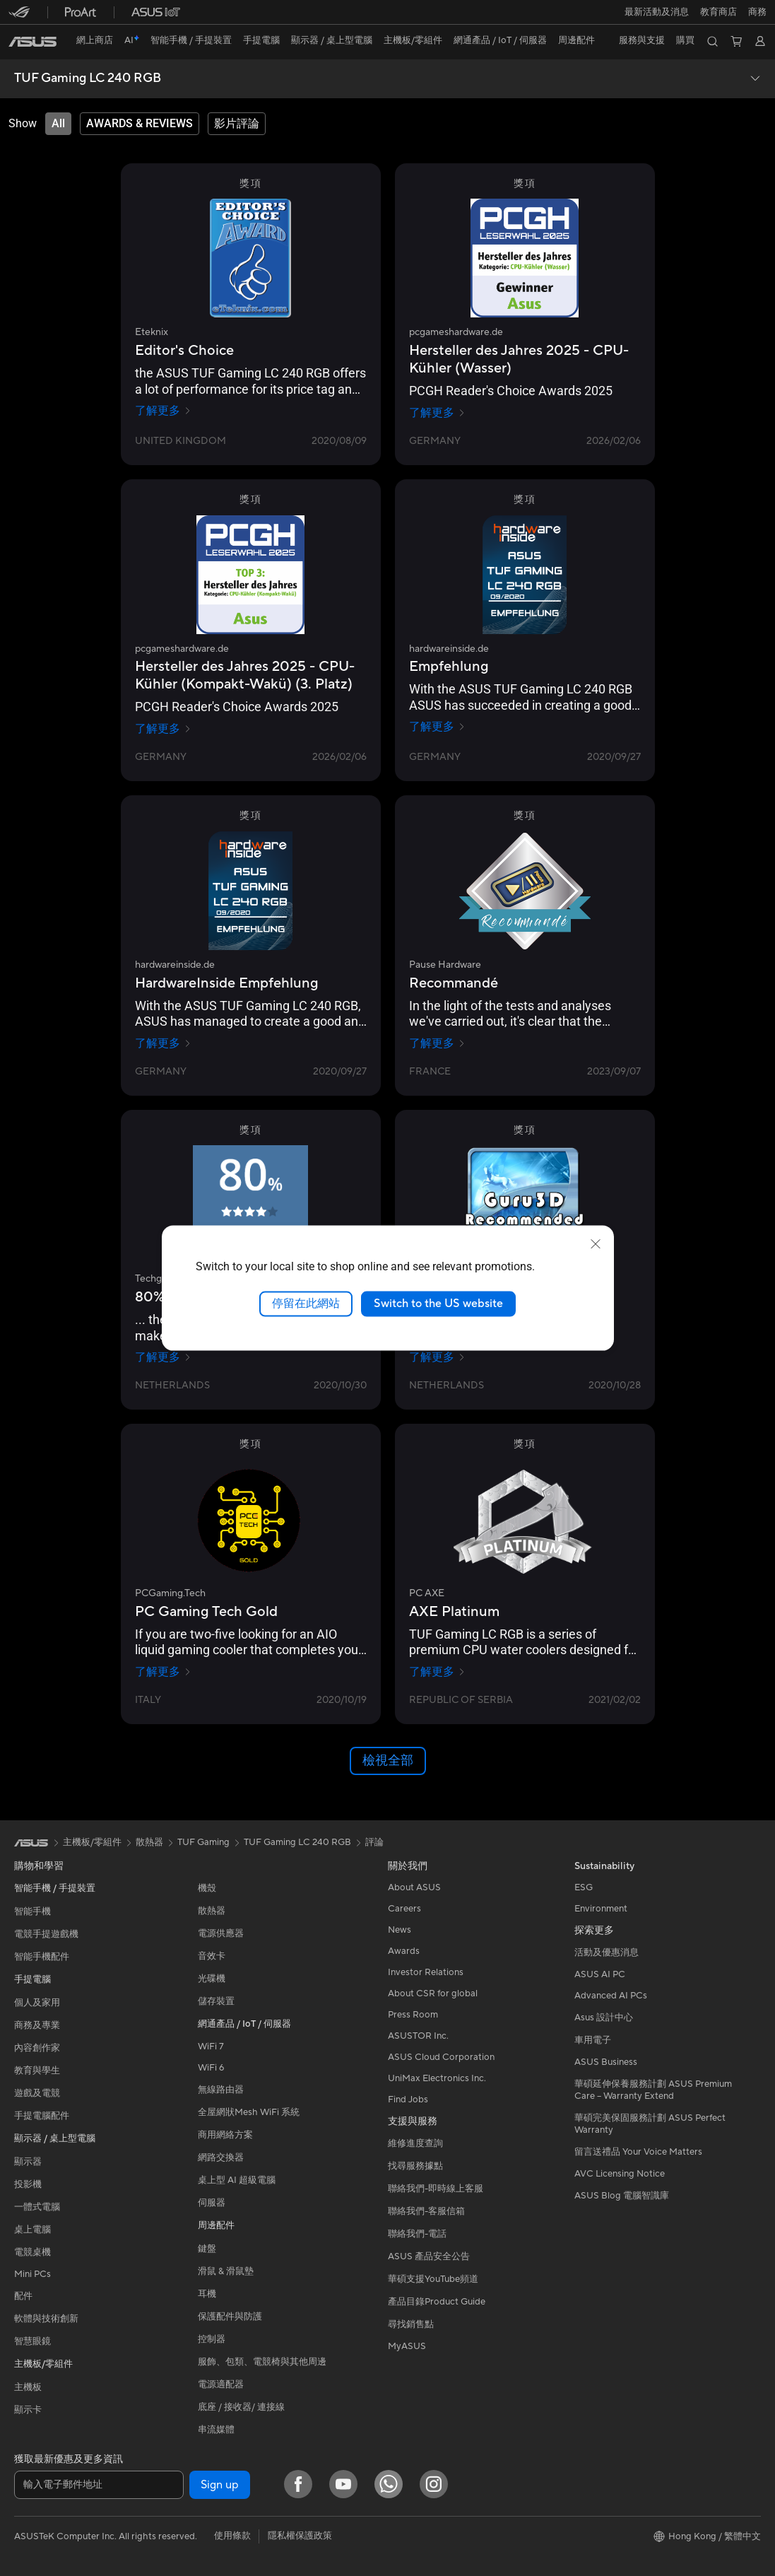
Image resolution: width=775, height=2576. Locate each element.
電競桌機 (32, 2252)
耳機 (207, 2294)
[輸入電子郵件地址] (99, 2485)
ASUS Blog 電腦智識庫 (621, 2195)
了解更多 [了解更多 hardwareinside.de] (437, 727)
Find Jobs (408, 2099)
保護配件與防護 (230, 2316)
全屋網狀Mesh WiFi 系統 (249, 2112)
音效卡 (211, 1956)
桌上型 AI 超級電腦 (237, 2180)
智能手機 (32, 1911)
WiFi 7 (211, 2046)
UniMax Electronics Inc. (437, 2078)
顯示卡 (28, 2410)
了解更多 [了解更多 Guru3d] (437, 1357)
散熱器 (211, 1910)
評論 (374, 1842)
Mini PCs (32, 2274)
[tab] (58, 123)
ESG (583, 1887)
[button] (657, 12)
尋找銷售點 (411, 2324)
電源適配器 (221, 2384)
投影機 (28, 2184)
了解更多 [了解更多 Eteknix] (163, 411)
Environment (600, 1908)
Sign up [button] (220, 2485)
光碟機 (211, 1978)
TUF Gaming (203, 1842)
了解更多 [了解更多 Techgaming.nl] (163, 1357)
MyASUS (407, 2346)
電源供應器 (221, 1933)
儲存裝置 (216, 2001)
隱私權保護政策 (300, 2535)
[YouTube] (343, 2484)
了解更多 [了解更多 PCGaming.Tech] (163, 1672)
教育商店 (718, 12)
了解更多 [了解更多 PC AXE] (437, 1672)
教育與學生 (37, 2070)
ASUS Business (605, 2062)
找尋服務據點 (415, 2166)
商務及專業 (37, 2025)
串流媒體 (216, 2429)
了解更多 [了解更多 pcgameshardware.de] (437, 413)
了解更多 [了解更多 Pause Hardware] (437, 1043)
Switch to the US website (438, 1303)
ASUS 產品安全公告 (429, 2256)
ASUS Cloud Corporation (441, 2057)
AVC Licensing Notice (619, 2173)
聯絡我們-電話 (417, 2234)
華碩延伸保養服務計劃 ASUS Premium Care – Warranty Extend (653, 2090)
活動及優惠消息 (606, 1952)
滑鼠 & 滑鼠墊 (226, 2271)
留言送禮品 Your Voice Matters (638, 2152)
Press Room (413, 2014)
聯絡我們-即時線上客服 (435, 2188)
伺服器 (211, 2202)
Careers (404, 1908)
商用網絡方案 (225, 2135)
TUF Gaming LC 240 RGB (87, 78)
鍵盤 (207, 2248)
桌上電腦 (32, 2229)
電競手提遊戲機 (46, 1934)
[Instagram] (434, 2484)
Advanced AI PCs (610, 1995)
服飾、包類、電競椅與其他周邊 (262, 2361)
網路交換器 (221, 2157)
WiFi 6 (211, 2067)
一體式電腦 (37, 2207)
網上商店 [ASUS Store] (94, 40)
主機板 (28, 2387)
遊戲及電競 (37, 2093)
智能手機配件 (41, 1956)
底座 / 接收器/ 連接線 (241, 2407)
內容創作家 (37, 2048)
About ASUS (414, 1887)
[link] (32, 42)
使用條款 (232, 2535)
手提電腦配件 (41, 2115)
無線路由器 (221, 2089)
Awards (404, 1951)
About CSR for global (433, 1993)
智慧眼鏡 (32, 2341)
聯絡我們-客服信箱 (426, 2211)
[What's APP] (388, 2484)
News (399, 1930)
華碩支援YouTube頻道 (433, 2279)
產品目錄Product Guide (436, 2301)
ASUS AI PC (599, 1974)
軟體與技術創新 (46, 2318)
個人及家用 (37, 2002)
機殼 (207, 1888)
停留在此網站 (306, 1303)
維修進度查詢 (415, 2143)
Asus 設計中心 (603, 2017)
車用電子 (592, 2040)
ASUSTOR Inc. (418, 2036)
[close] (595, 1244)
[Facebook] (298, 2484)
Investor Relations (425, 1972)
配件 (23, 2296)
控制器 (211, 2339)
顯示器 (28, 2161)
